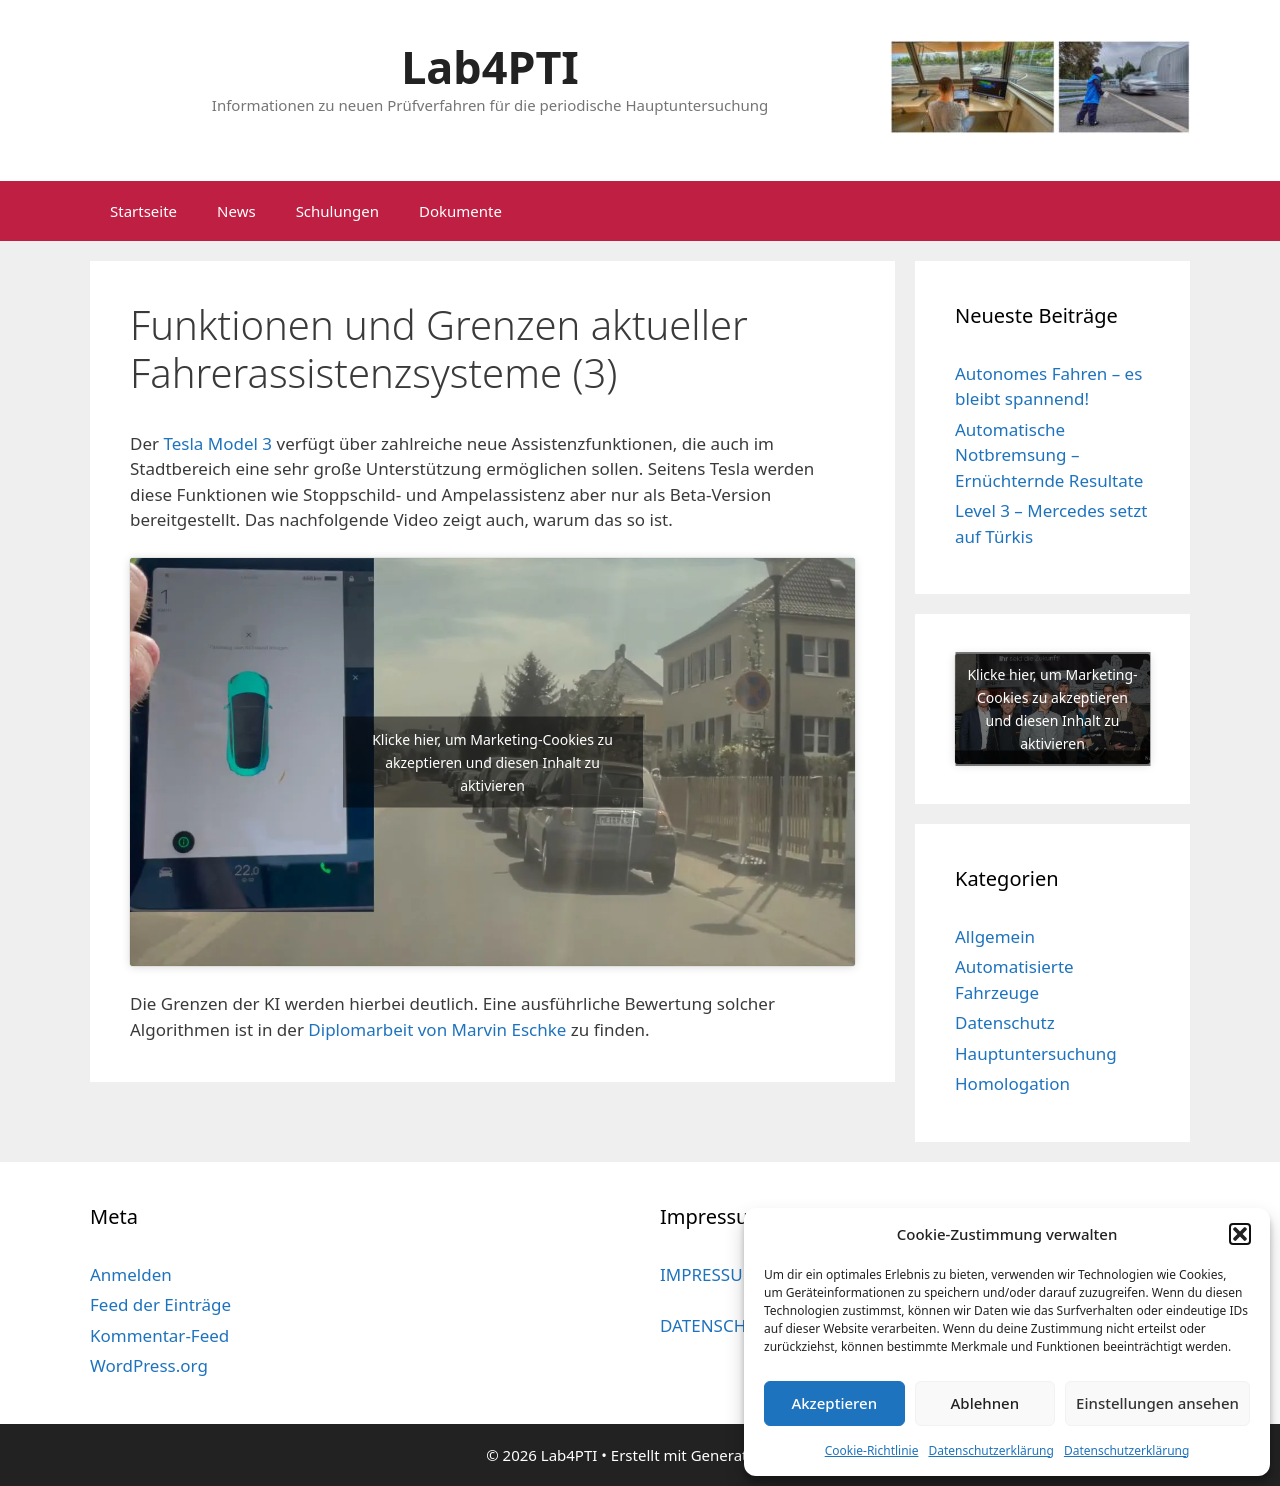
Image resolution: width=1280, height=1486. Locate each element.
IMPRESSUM (709, 1274)
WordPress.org (149, 1365)
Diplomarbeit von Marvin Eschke (437, 1029)
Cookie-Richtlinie (872, 1450)
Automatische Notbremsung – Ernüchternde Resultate (1049, 455)
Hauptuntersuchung (1036, 1053)
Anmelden (131, 1274)
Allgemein (995, 936)
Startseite (143, 211)
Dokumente (460, 211)
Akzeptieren (834, 1403)
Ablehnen (985, 1403)
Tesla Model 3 (217, 443)
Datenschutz (1005, 1022)
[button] (1240, 1234)
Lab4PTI (490, 66)
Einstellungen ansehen (1157, 1403)
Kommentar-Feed (159, 1335)
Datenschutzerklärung (990, 1450)
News (236, 211)
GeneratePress (742, 1455)
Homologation (1012, 1083)
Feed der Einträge (160, 1304)
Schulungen (337, 211)
